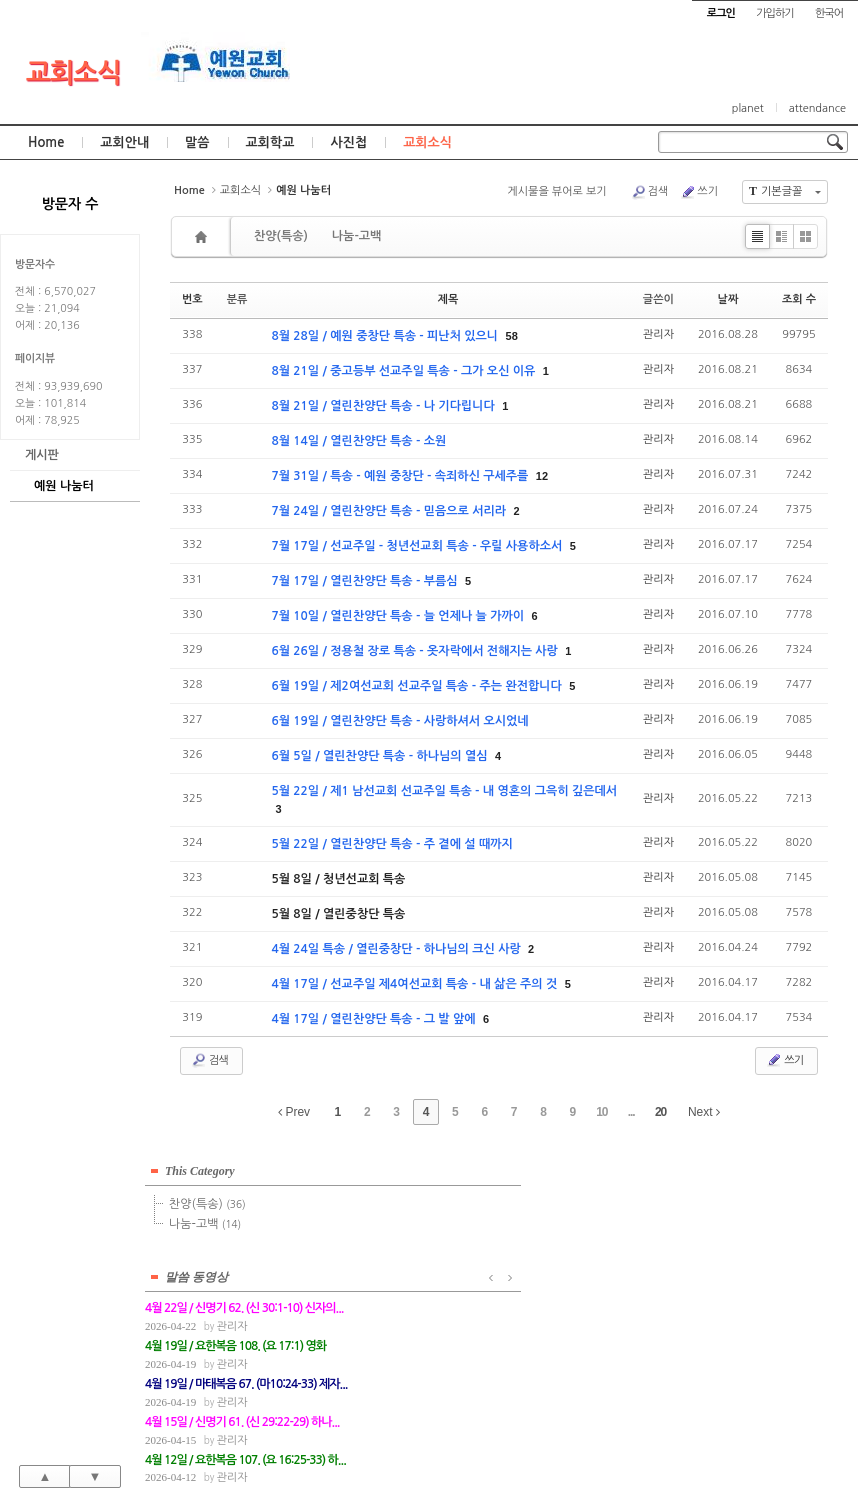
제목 (448, 299)
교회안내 (124, 142)
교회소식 (73, 73)
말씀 (197, 142)
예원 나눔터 (64, 486)
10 (601, 1112)
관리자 (658, 334)
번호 (192, 299)
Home (46, 142)
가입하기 (774, 13)
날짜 (728, 299)
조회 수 (799, 299)
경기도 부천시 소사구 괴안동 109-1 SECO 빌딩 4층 (463, 1448)
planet (748, 108)
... (631, 1112)
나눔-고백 (356, 236)
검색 (650, 192)
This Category (200, 1168)
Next (704, 1112)
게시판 (42, 455)
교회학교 (270, 142)
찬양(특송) (281, 236)
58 (512, 336)
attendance (817, 108)
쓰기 (699, 192)
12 (542, 476)
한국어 (829, 13)
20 (660, 1112)
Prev (294, 1112)
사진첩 (348, 142)
